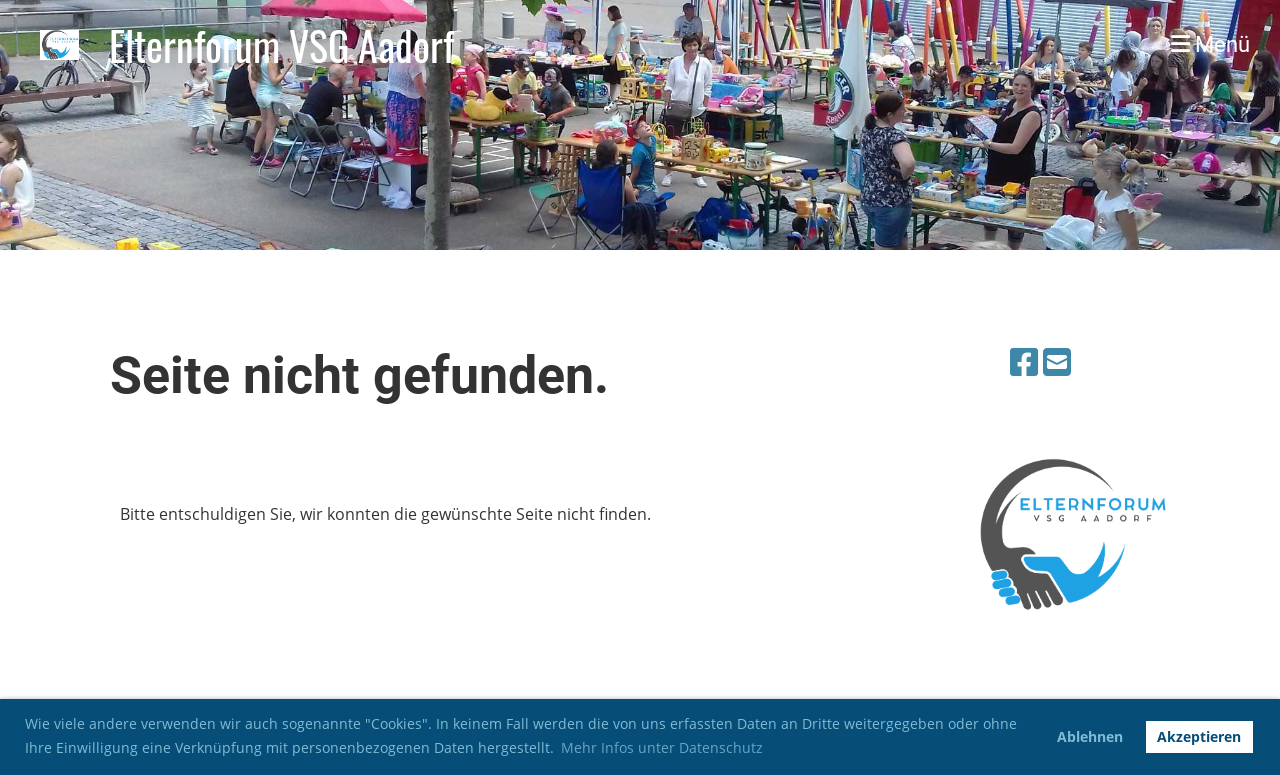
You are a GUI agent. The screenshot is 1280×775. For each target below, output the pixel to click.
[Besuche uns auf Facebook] (1024, 361)
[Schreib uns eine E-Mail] (1057, 361)
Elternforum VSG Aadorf (281, 45)
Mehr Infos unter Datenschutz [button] (662, 747)
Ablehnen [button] (1090, 736)
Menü (1210, 44)
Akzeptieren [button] (1199, 736)
